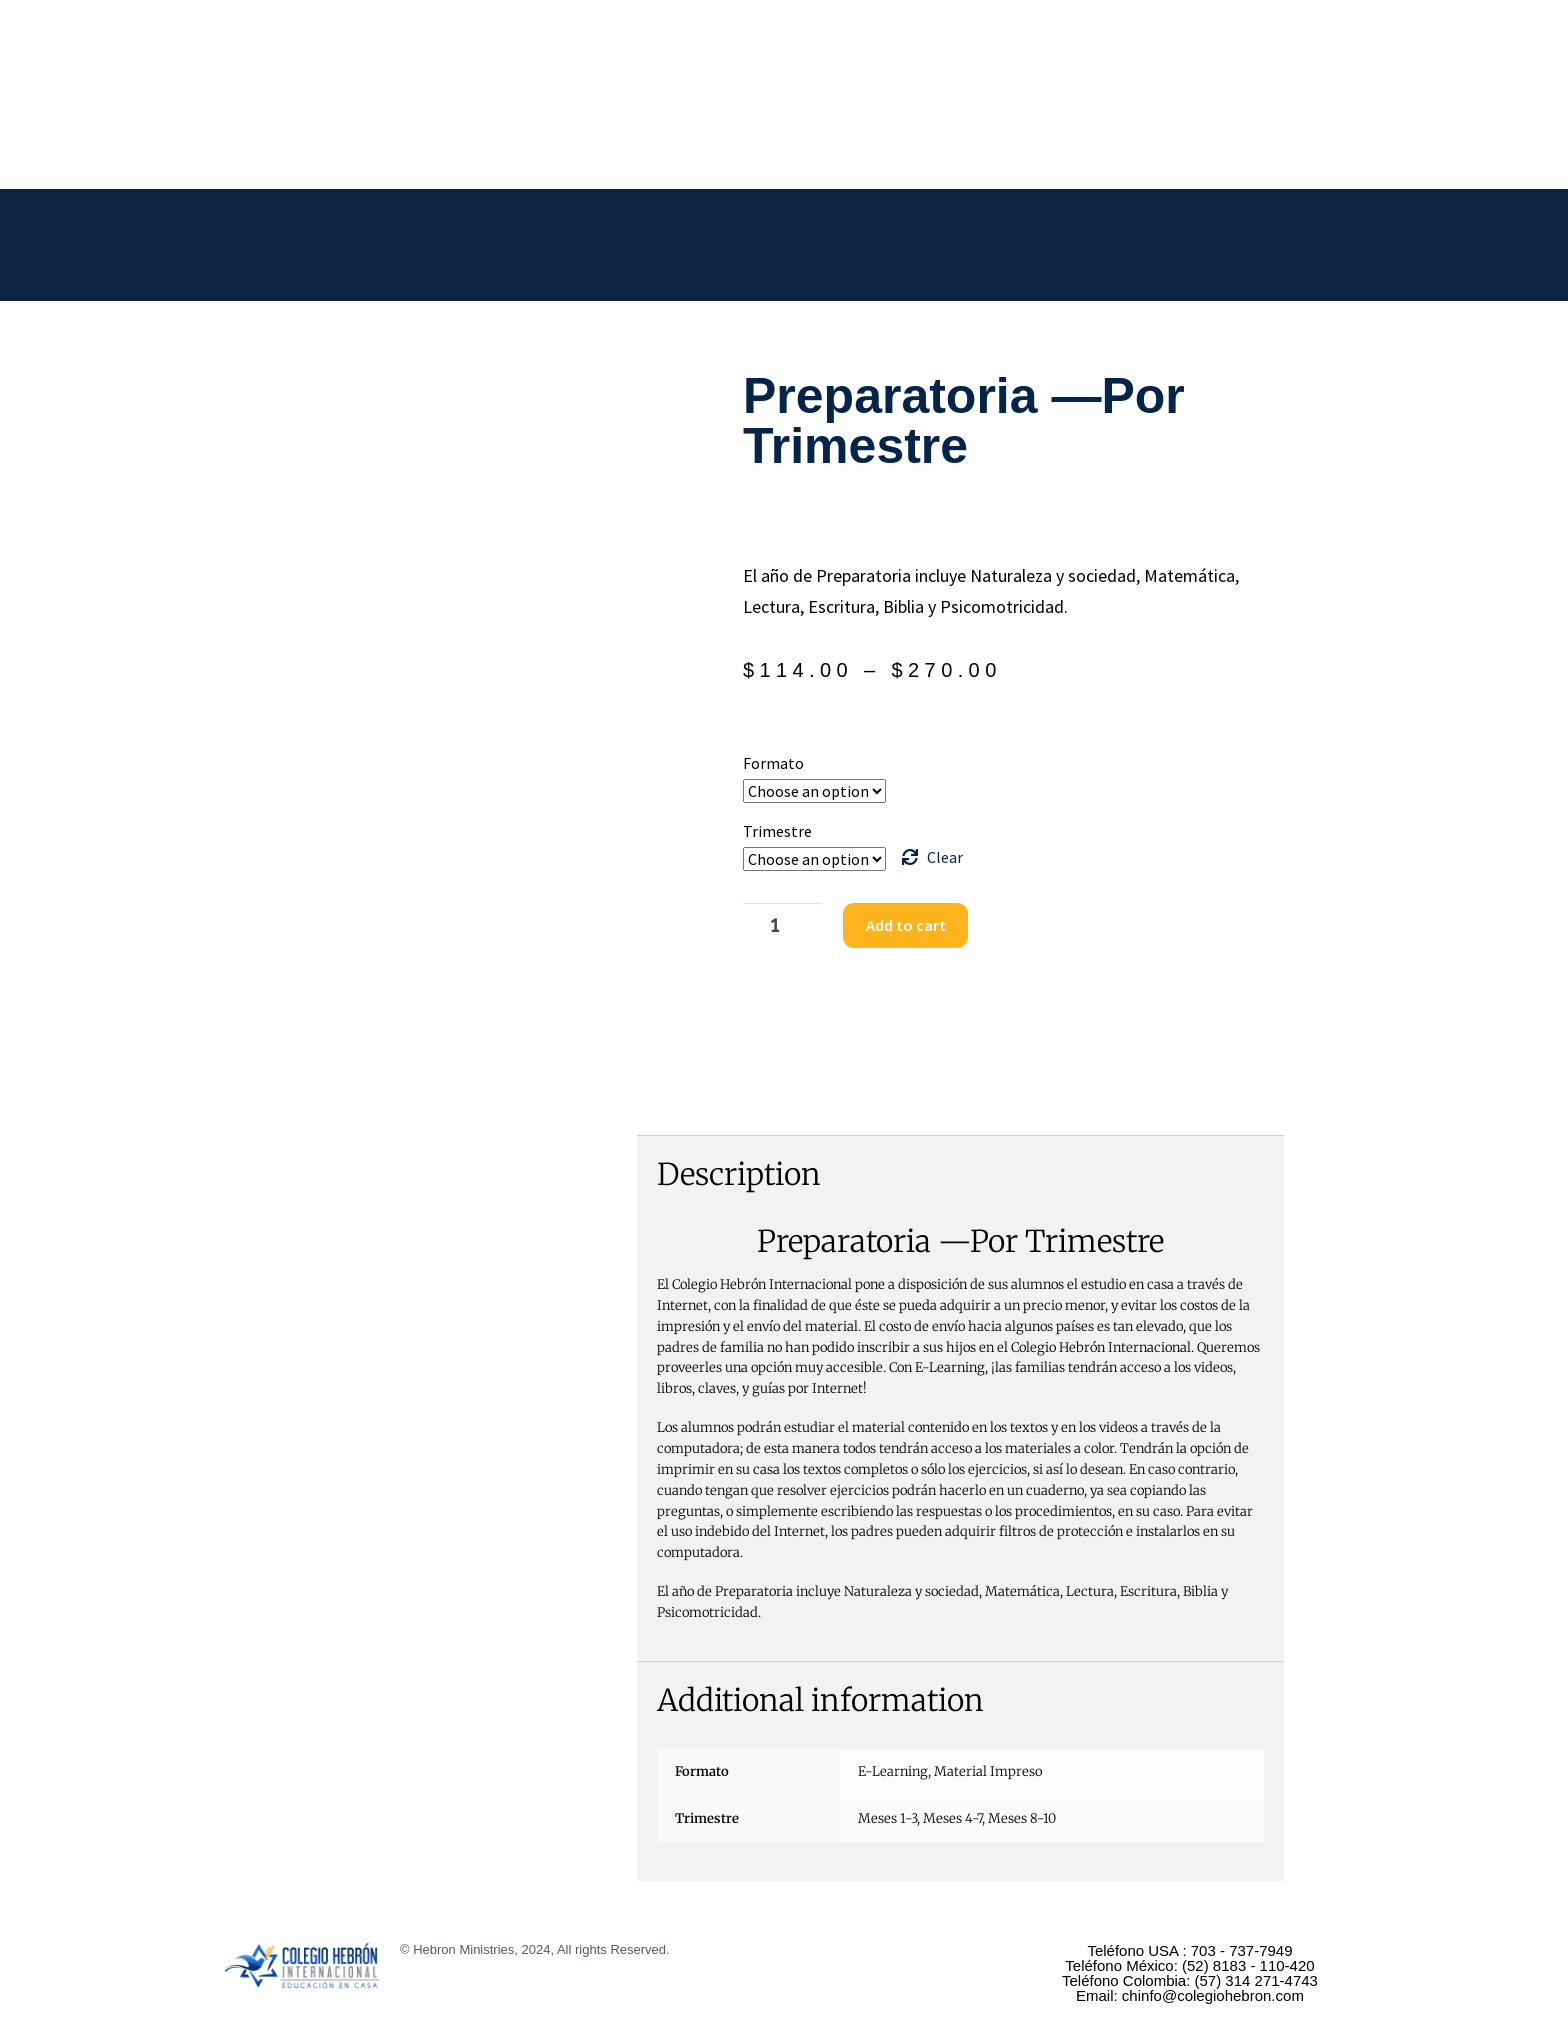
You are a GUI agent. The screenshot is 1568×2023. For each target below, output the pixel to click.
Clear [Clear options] (945, 857)
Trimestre (777, 831)
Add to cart (897, 925)
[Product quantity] (777, 926)
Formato (773, 763)
